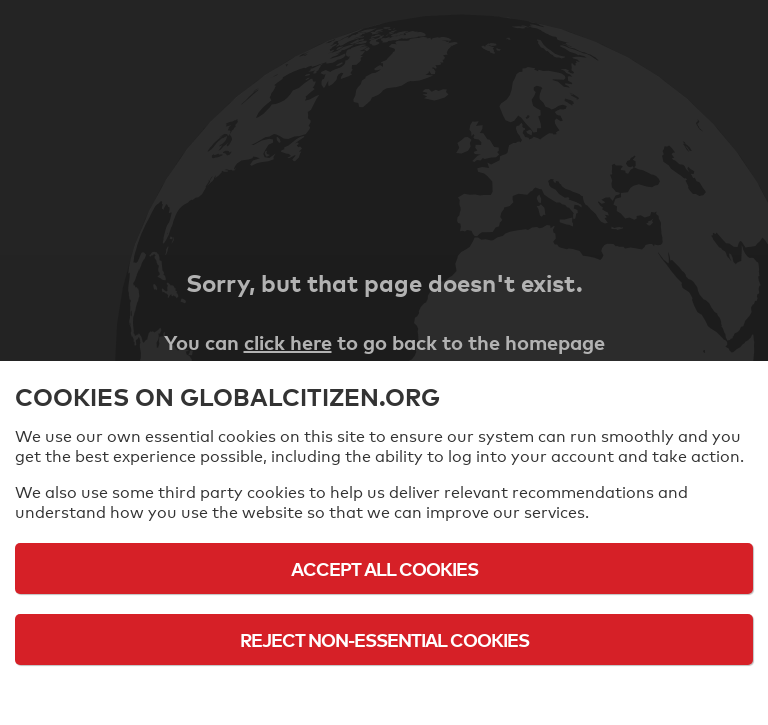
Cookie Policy (384, 694)
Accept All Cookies (384, 568)
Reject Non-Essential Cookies (384, 639)
